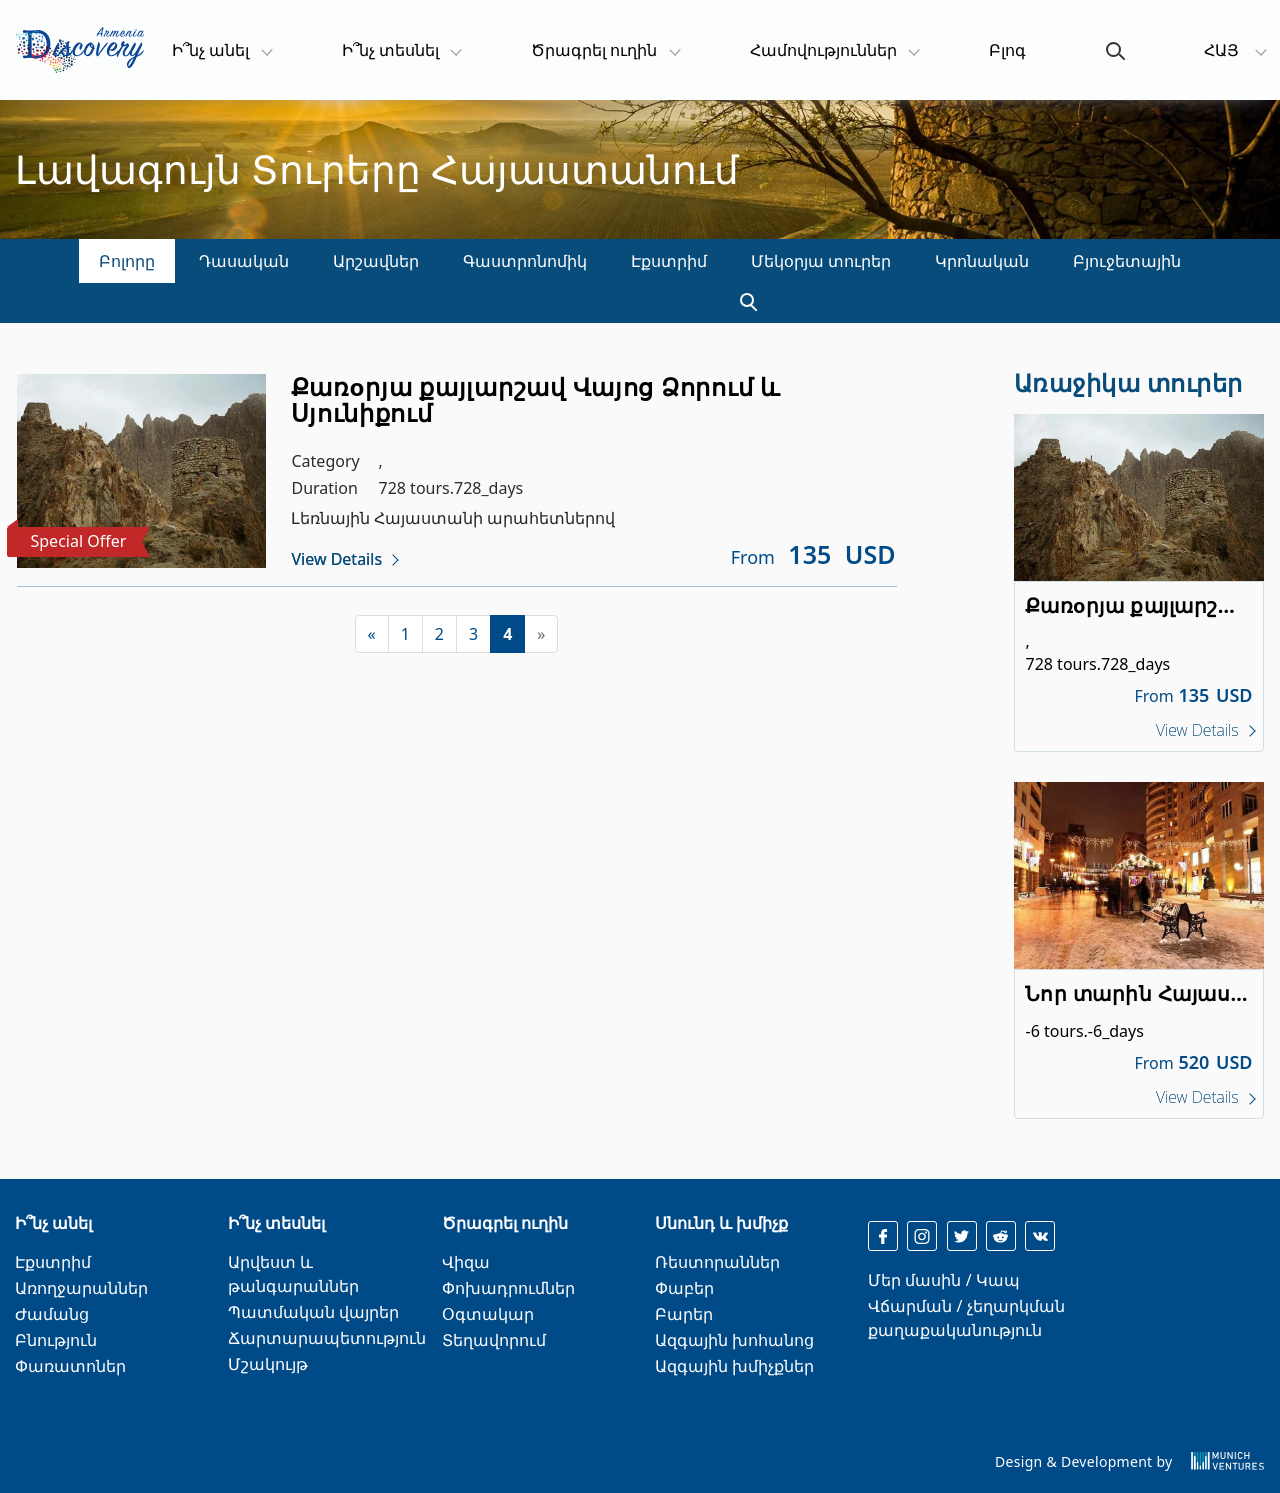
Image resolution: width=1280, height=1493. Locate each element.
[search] (740, 303)
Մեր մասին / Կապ (943, 1280)
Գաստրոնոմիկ (525, 261)
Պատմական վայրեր (313, 1312)
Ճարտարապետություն (327, 1338)
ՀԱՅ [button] (1223, 50)
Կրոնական (982, 261)
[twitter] (962, 1236)
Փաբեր (684, 1288)
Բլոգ (1007, 50)
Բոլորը (127, 261)
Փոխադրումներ (508, 1288)
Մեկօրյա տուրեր (821, 261)
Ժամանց (52, 1314)
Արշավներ (376, 261)
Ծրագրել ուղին (594, 50)
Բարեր (684, 1314)
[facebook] (883, 1236)
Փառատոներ (70, 1366)
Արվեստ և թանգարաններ (293, 1274)
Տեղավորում (494, 1340)
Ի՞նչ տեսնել (390, 50)
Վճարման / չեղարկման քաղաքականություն (966, 1318)
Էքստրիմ (669, 261)
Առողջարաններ (81, 1288)
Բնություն (56, 1340)
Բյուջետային (1127, 261)
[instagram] (922, 1236)
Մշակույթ (268, 1364)
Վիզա (466, 1262)
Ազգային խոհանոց (734, 1340)
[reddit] (1001, 1236)
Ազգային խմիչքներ (734, 1366)
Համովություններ (823, 50)
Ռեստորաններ (717, 1262)
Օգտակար (488, 1314)
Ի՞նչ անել (221, 49)
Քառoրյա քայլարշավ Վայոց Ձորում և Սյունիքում (535, 399)
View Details (337, 559)
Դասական (244, 261)
